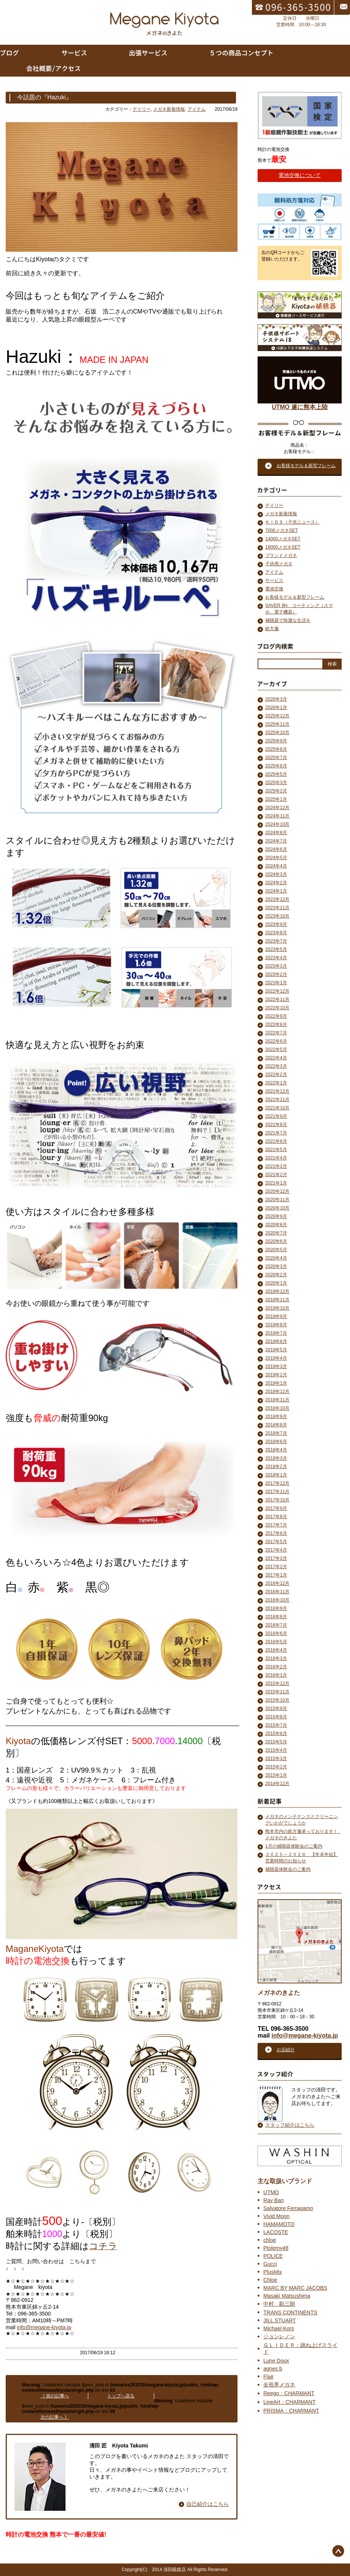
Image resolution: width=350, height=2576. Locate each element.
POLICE (273, 2256)
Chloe (270, 2280)
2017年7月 (276, 1525)
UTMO (271, 2192)
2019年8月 (276, 1324)
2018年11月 (277, 1400)
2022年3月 (276, 1066)
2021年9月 (276, 1116)
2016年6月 (276, 1633)
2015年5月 (276, 1742)
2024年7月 (276, 841)
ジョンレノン (279, 2336)
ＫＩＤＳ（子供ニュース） (292, 522)
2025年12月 (277, 716)
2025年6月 (276, 766)
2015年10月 (277, 1700)
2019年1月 (276, 1383)
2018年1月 (276, 1475)
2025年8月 (276, 749)
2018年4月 (276, 1450)
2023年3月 (276, 966)
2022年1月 (276, 1083)
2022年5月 (276, 1049)
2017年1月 (276, 1575)
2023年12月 (277, 899)
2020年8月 (276, 1224)
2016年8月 (276, 1616)
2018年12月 (277, 1391)
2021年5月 (276, 1149)
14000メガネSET (282, 538)
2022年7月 (276, 1032)
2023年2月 (276, 974)
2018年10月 (277, 1408)
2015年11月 (277, 1691)
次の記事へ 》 (55, 2417)
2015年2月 (276, 1767)
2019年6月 (276, 1341)
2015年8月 (276, 1716)
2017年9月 (276, 1508)
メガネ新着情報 (169, 109)
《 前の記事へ (55, 2396)
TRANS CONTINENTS (290, 2312)
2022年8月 (276, 1024)
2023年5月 (276, 949)
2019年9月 (276, 1316)
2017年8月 (276, 1516)
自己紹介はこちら (207, 2504)
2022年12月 (277, 991)
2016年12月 (277, 1583)
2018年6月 (276, 1441)
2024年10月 (277, 824)
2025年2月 (276, 791)
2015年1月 (276, 1775)
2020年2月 (276, 1274)
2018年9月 (276, 1416)
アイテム (197, 109)
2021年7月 (276, 1133)
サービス (274, 580)
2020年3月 (276, 1266)
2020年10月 (277, 1208)
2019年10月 (277, 1308)
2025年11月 (277, 724)
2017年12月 (277, 1483)
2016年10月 (277, 1600)
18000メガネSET (282, 547)
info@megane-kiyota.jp (44, 2327)
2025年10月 (277, 732)
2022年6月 (276, 1041)
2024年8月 (276, 832)
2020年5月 (276, 1249)
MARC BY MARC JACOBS (295, 2288)
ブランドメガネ (281, 555)
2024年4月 (276, 866)
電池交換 (274, 588)
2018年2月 (276, 1466)
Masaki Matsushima (286, 2296)
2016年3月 (276, 1658)
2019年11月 (277, 1299)
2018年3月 (276, 1458)
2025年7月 (276, 757)
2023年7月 (276, 941)
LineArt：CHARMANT (289, 2402)
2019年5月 (276, 1349)
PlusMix (272, 2272)
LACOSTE (275, 2232)
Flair (268, 2377)
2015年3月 (276, 1758)
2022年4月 (276, 1058)
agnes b (272, 2369)
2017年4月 (276, 1550)
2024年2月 (276, 882)
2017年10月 (277, 1500)
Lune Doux (276, 2361)
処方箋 (272, 628)
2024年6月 (276, 849)
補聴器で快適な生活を (288, 620)
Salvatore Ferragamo (288, 2208)
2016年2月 (276, 1666)
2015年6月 (276, 1733)
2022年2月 (276, 1074)
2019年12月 (277, 1291)
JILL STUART (279, 2320)
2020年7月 (276, 1233)
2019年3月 (276, 1366)
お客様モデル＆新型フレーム (294, 597)
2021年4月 (276, 1158)
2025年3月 (276, 782)
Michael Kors (278, 2328)
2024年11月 (277, 816)
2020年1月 (276, 1283)
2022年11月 (277, 999)
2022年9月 (276, 1016)
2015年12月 (277, 1683)
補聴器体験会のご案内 (288, 1869)
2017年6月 (276, 1533)
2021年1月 (276, 1183)
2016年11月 (277, 1591)
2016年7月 (276, 1625)
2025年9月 (276, 741)
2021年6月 (276, 1141)
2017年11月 (277, 1491)
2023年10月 (277, 916)
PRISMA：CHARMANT (291, 2411)
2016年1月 (276, 1675)
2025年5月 (276, 774)
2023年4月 (276, 957)
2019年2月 (276, 1374)
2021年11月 (277, 1099)
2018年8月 (276, 1425)
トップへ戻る (120, 2396)
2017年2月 (276, 1566)
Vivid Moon (276, 2216)
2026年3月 (276, 699)
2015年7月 (276, 1725)
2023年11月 (277, 907)
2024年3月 (276, 874)
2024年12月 (277, 807)
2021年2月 (276, 1174)
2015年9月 (276, 1708)
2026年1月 (276, 707)
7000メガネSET (281, 530)
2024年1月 (276, 891)
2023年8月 (276, 932)
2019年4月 (276, 1358)
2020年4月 (276, 1258)
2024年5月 (276, 857)
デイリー (142, 109)
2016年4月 (276, 1650)
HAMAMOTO (278, 2224)
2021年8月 (276, 1124)
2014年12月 (277, 1783)
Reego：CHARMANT (288, 2393)
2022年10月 (277, 1007)
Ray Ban (273, 2200)
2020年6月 (276, 1241)
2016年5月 (276, 1641)
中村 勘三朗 (279, 2304)
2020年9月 (276, 1216)
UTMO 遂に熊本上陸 (300, 404)
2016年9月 (276, 1608)
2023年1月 (276, 982)
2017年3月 (276, 1558)
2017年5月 (276, 1541)
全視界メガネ (279, 2384)
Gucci (270, 2264)
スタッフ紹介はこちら (289, 2125)
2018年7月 (276, 1433)
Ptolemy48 (275, 2248)
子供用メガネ (278, 563)
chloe (269, 2240)
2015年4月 (276, 1750)
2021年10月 (277, 1108)
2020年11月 (277, 1199)
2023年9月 (276, 924)
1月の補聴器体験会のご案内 (293, 1846)
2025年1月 (276, 799)
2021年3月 (276, 1166)
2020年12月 (277, 1191)
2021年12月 (277, 1091)
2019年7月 (276, 1333)
